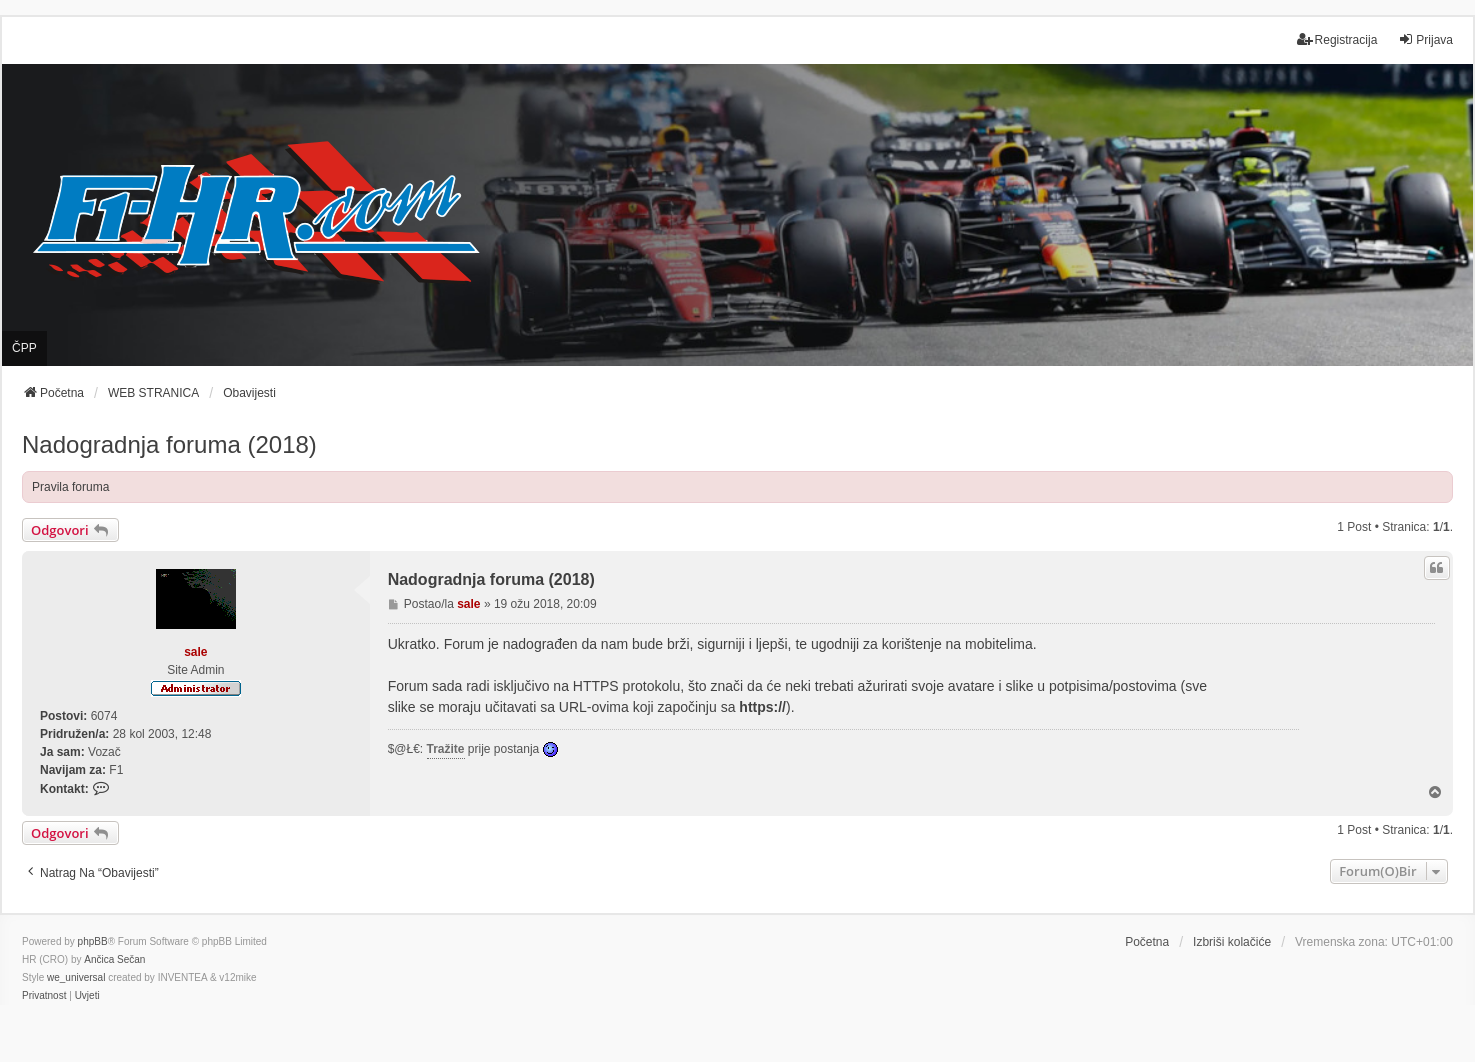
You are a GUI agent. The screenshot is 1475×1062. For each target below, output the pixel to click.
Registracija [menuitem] (1337, 39)
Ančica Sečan (114, 959)
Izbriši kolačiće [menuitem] (1232, 942)
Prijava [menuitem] (1425, 39)
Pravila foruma (70, 487)
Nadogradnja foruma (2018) (169, 444)
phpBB (93, 941)
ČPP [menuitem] (24, 348)
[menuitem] (44, 996)
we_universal (76, 977)
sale (195, 652)
